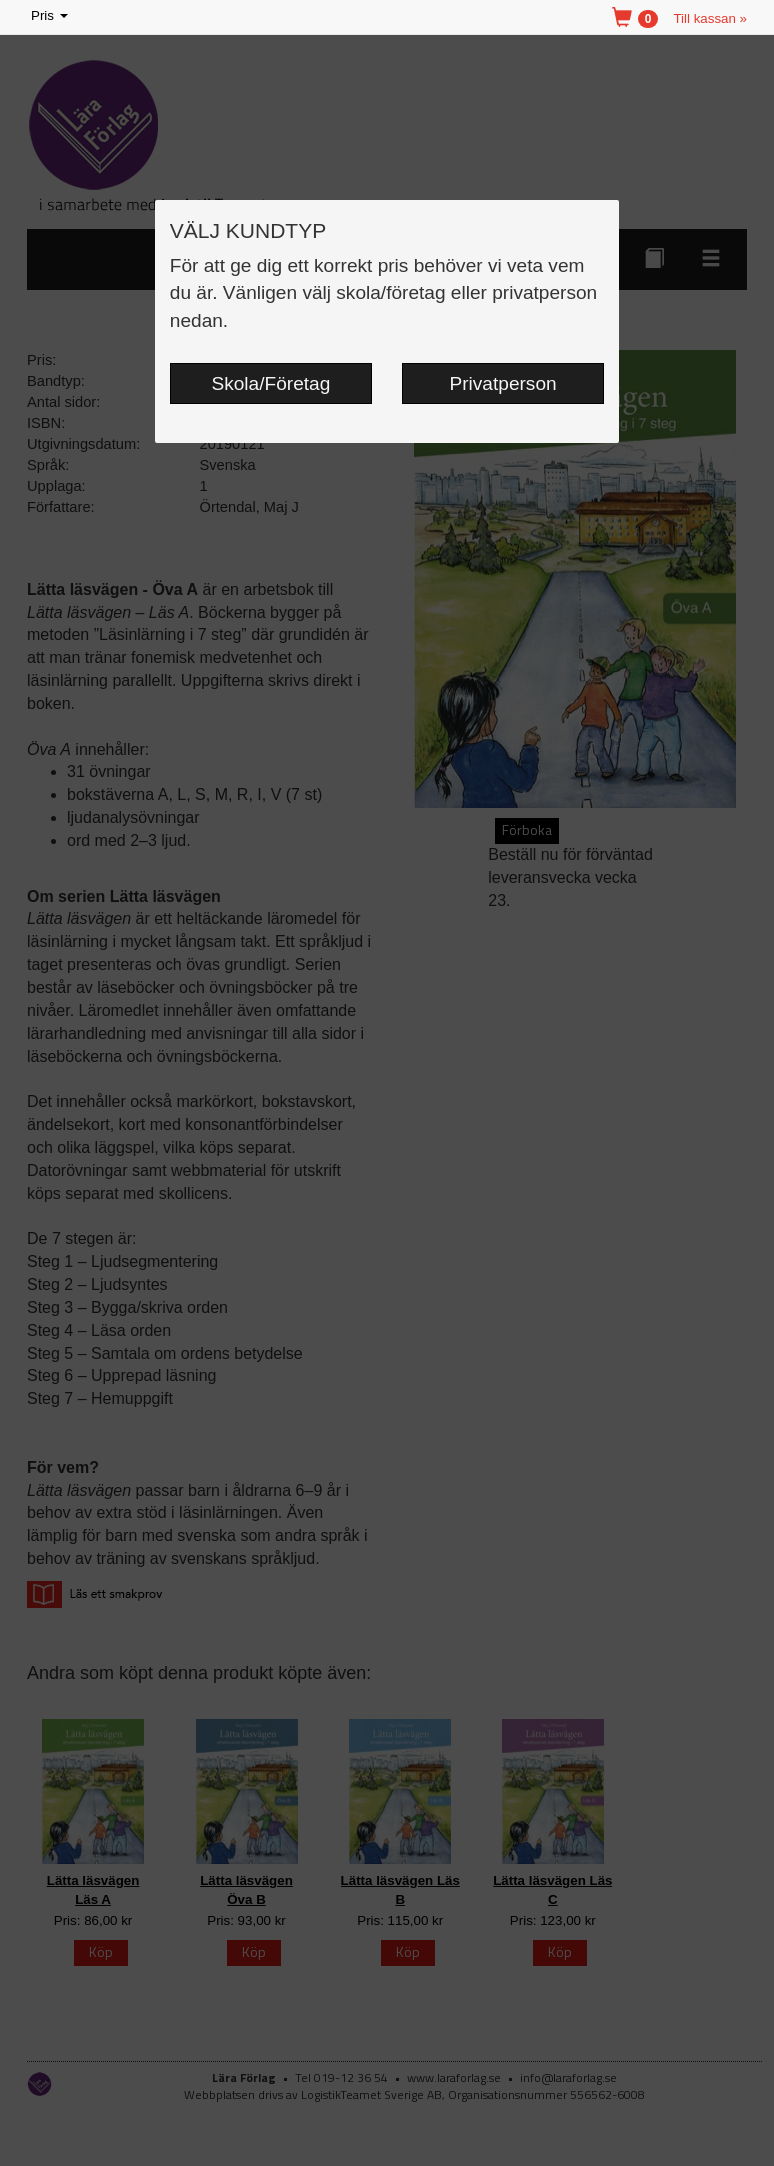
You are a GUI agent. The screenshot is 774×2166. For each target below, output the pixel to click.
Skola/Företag (271, 383)
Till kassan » (710, 18)
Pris (51, 16)
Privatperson (503, 383)
